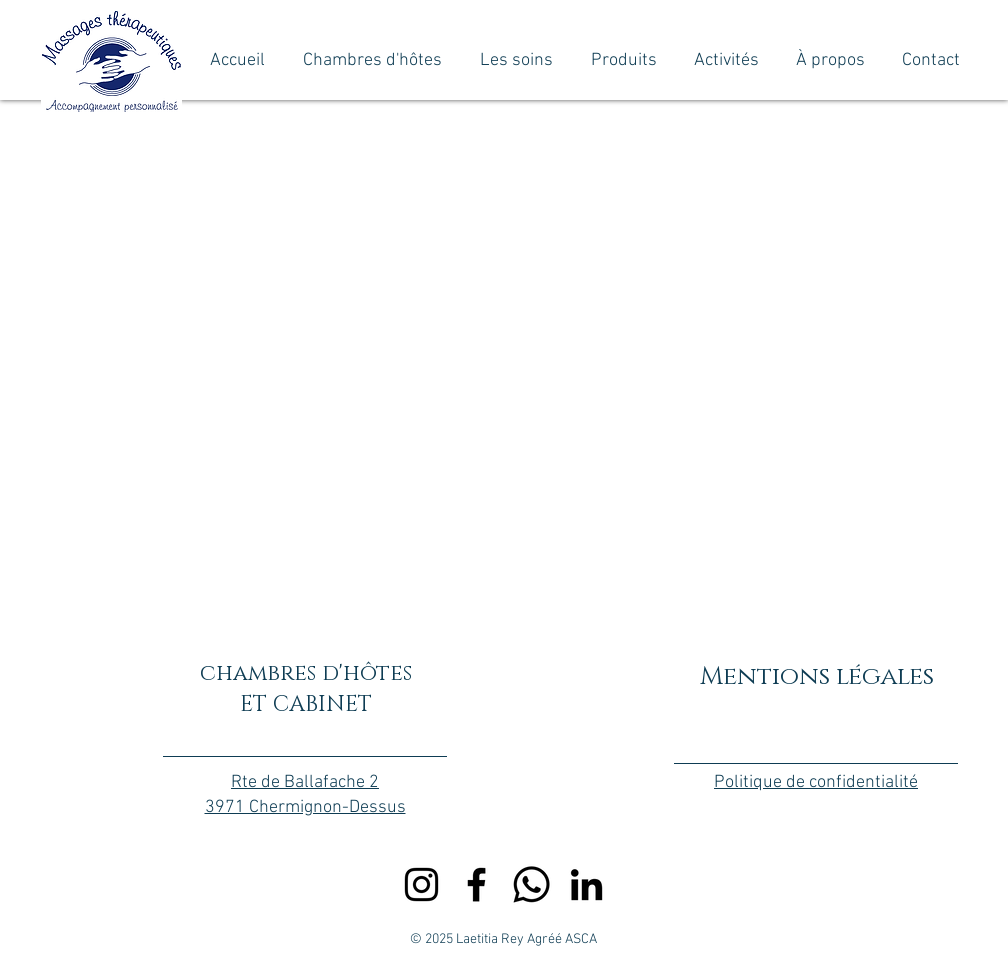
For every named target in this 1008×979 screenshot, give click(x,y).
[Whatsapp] (531, 884)
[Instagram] (421, 884)
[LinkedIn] (586, 884)
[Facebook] (476, 884)
